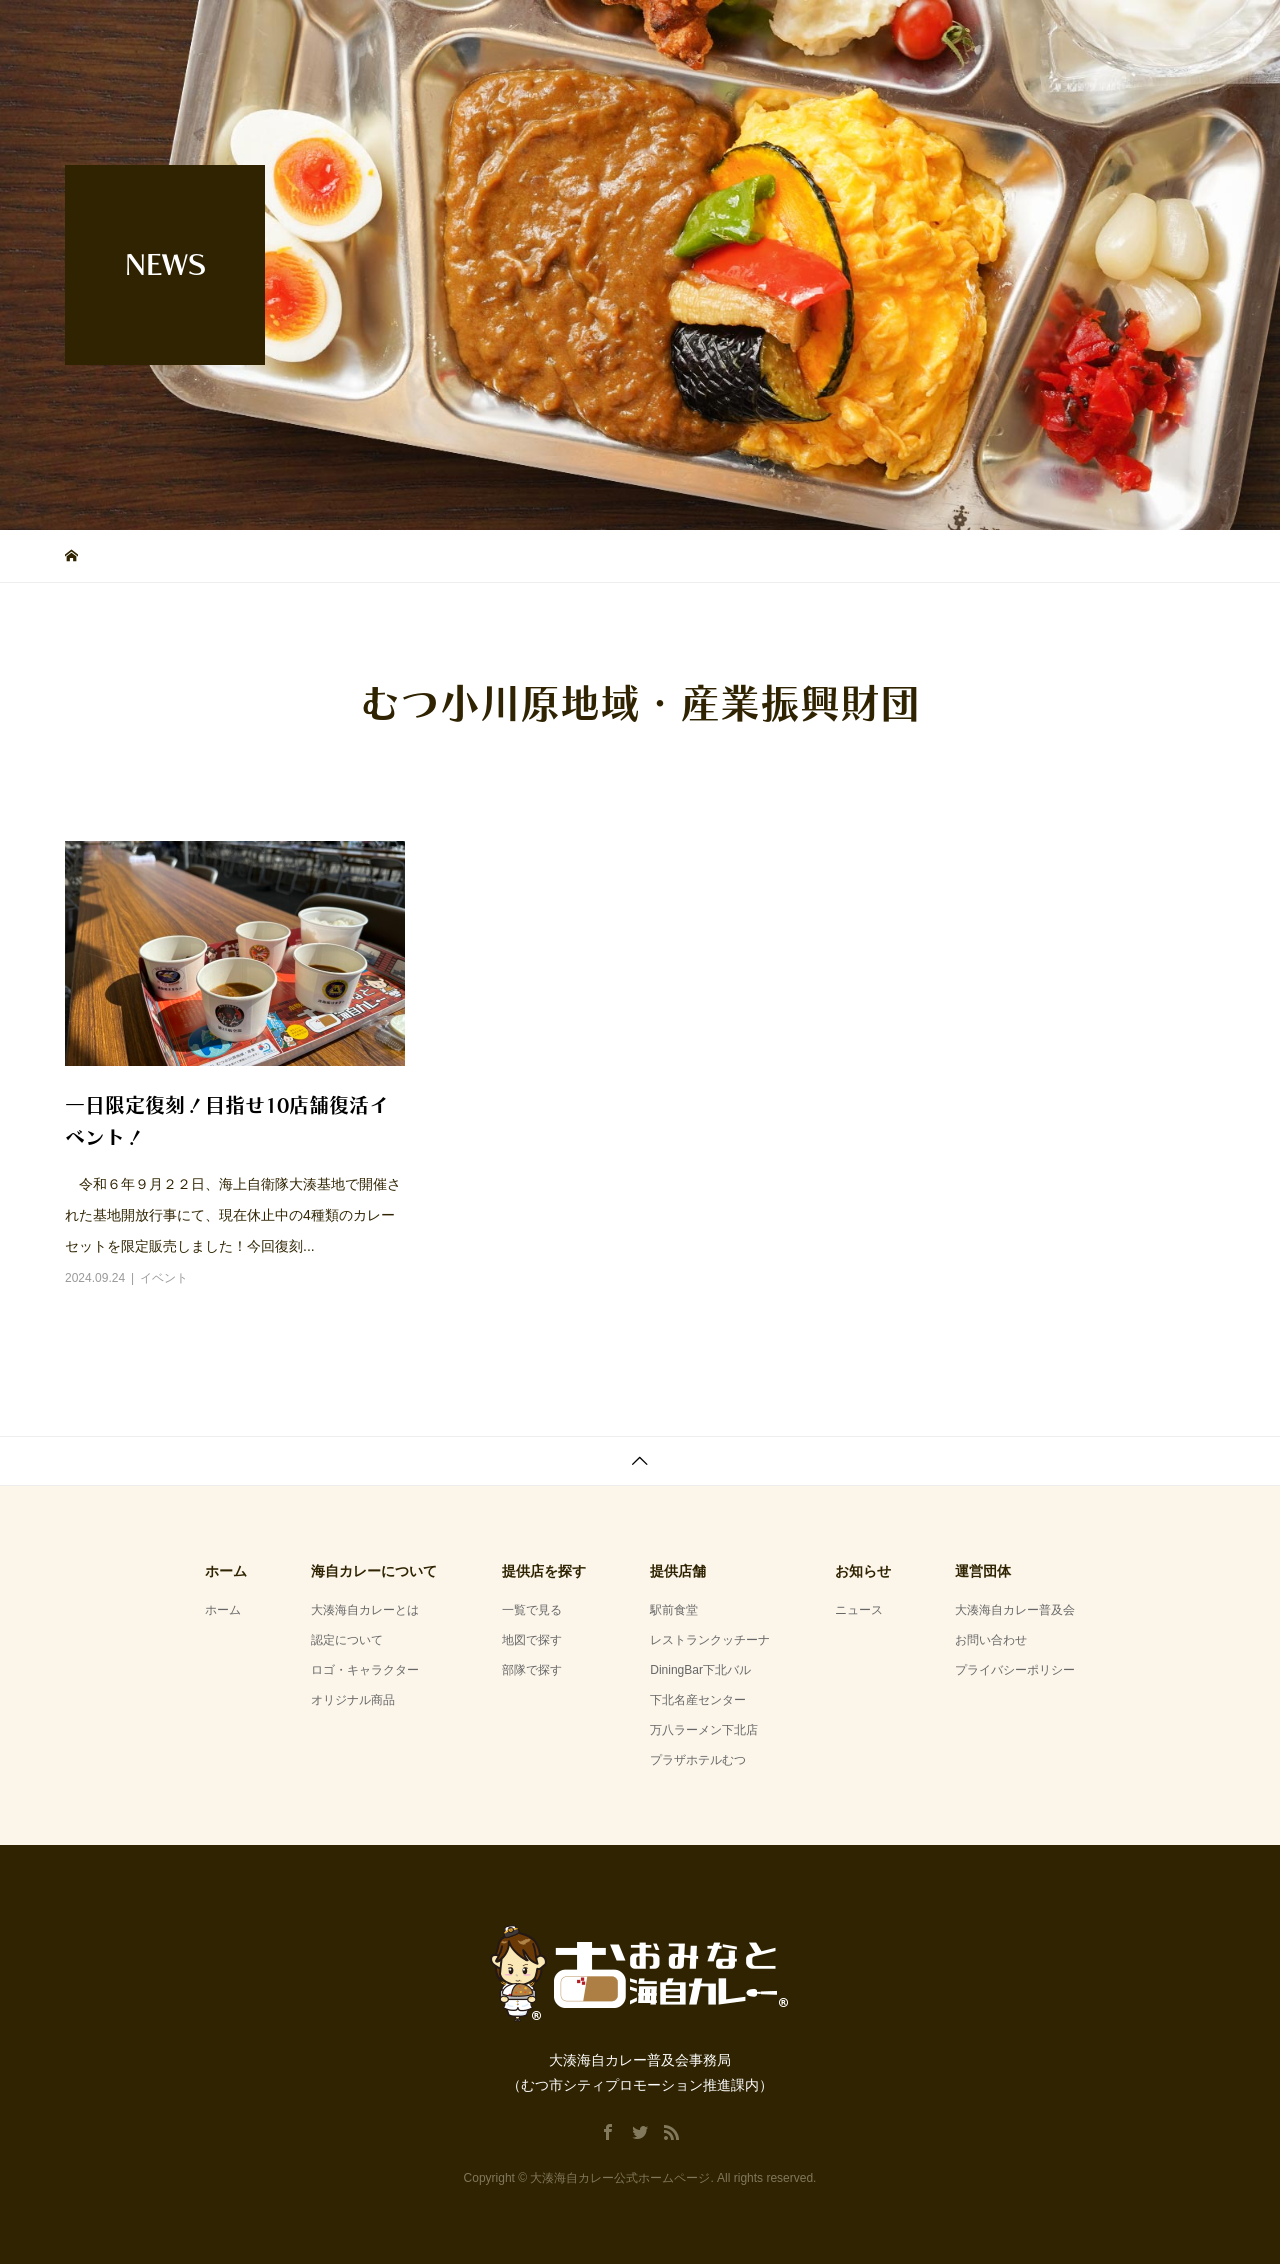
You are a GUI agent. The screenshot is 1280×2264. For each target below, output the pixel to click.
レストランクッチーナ (710, 1640)
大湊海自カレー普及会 (1015, 1610)
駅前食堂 (674, 1610)
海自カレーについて (785, 34)
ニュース (859, 1610)
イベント (164, 1278)
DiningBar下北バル (700, 1670)
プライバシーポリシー (1015, 1670)
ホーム (643, 34)
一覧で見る (532, 1610)
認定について (347, 1640)
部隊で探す (532, 1670)
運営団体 (1159, 34)
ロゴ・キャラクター (365, 1670)
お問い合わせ (991, 1640)
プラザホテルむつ (698, 1760)
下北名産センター (698, 1700)
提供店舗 (935, 34)
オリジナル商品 (353, 1700)
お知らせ (1047, 34)
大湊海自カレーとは (365, 1610)
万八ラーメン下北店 (704, 1730)
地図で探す (532, 1640)
